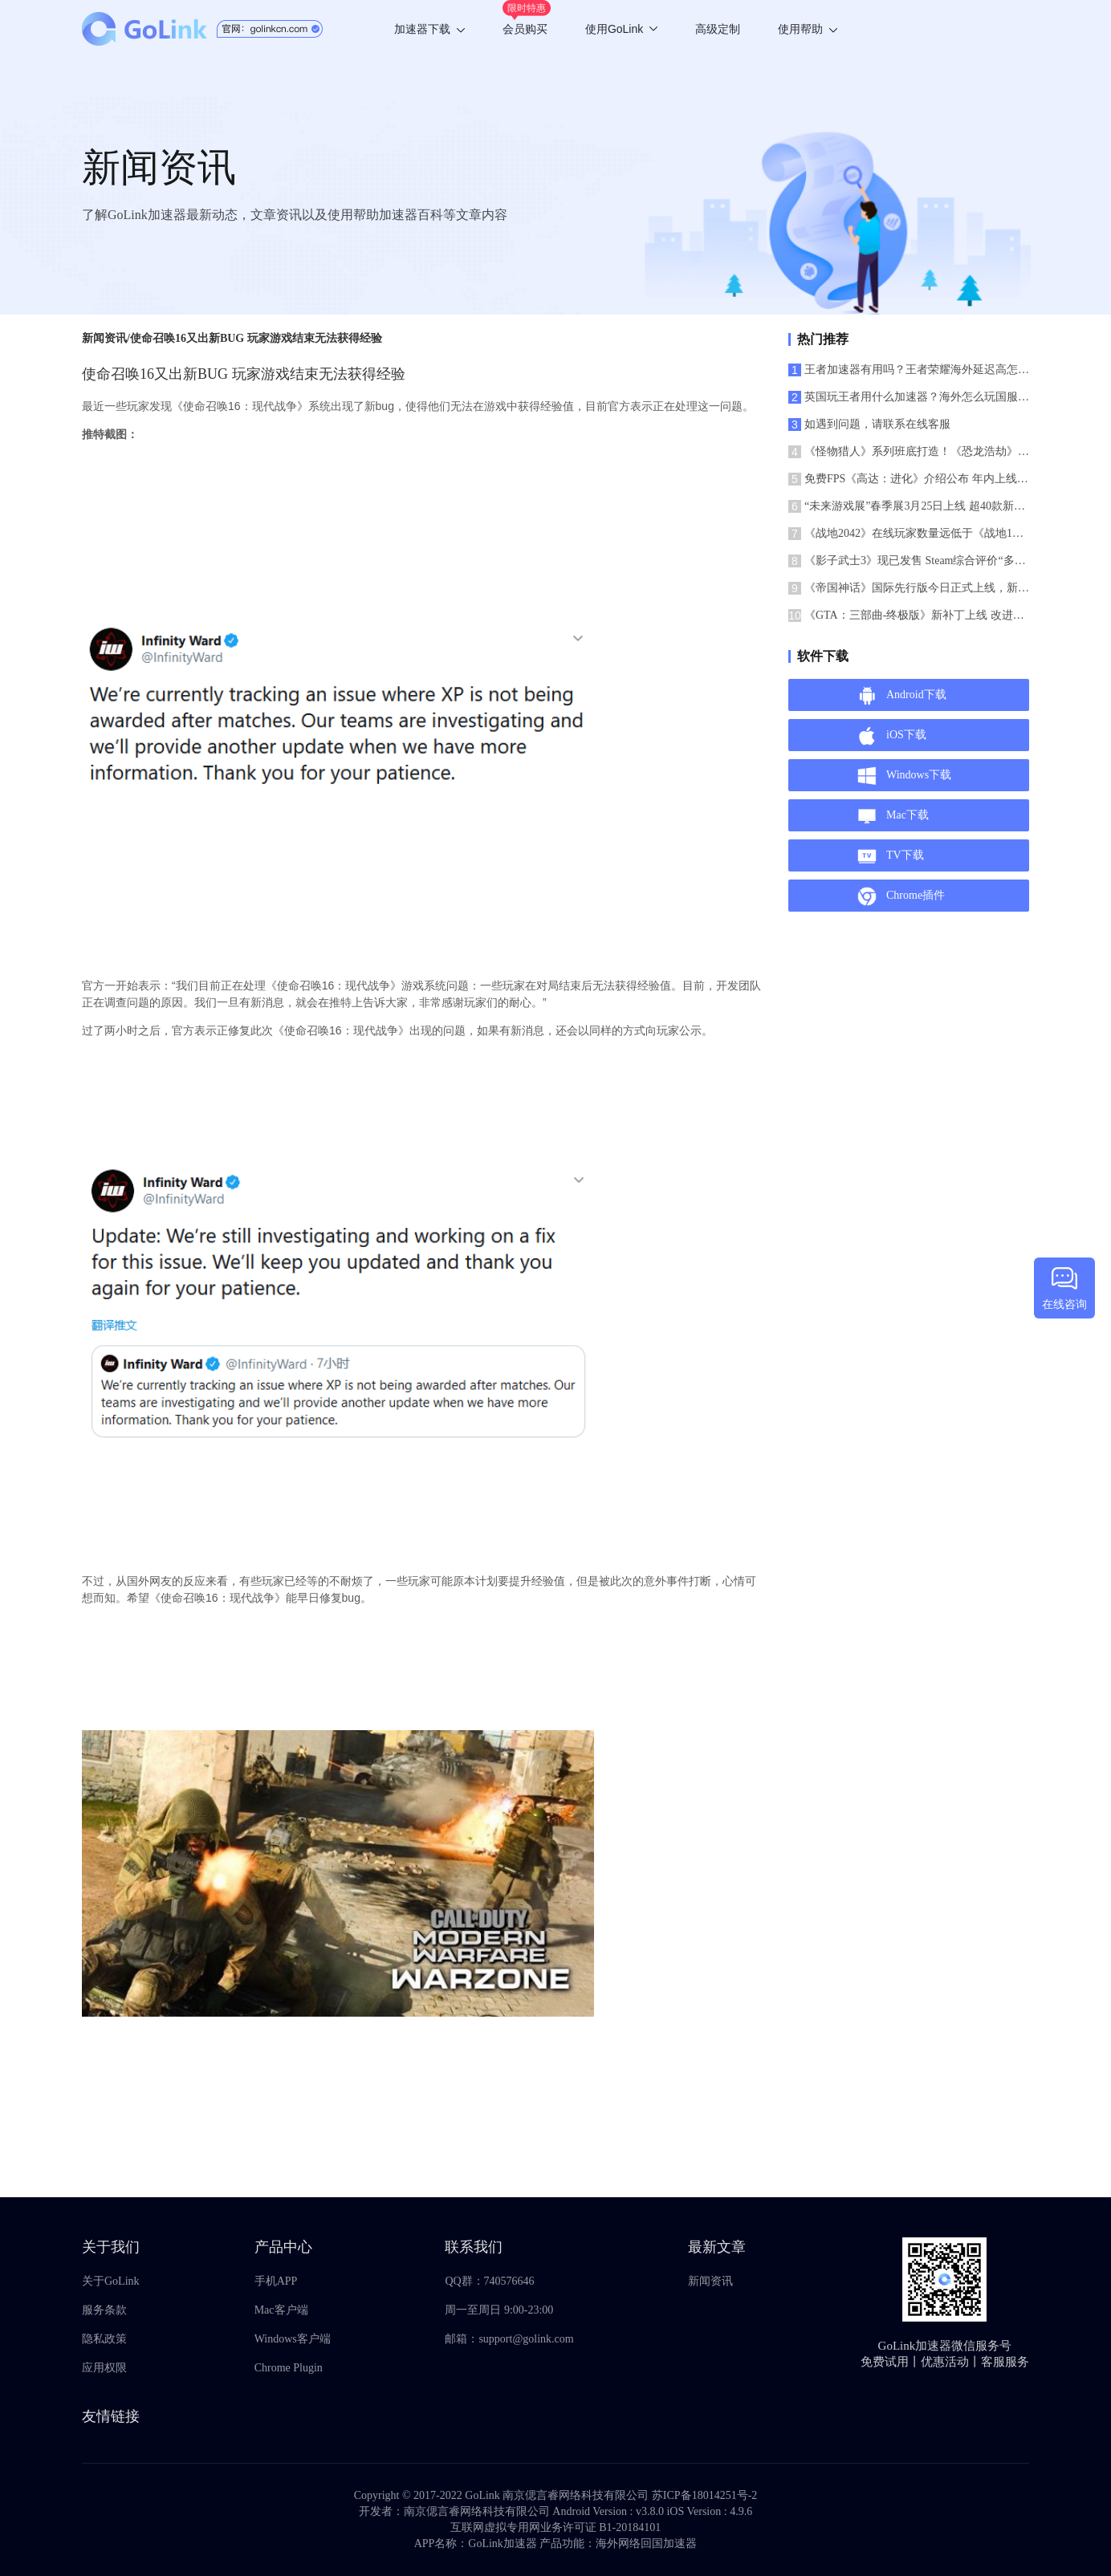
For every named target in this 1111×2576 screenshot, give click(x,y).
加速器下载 (429, 28)
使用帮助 (807, 28)
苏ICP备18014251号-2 (704, 2495)
